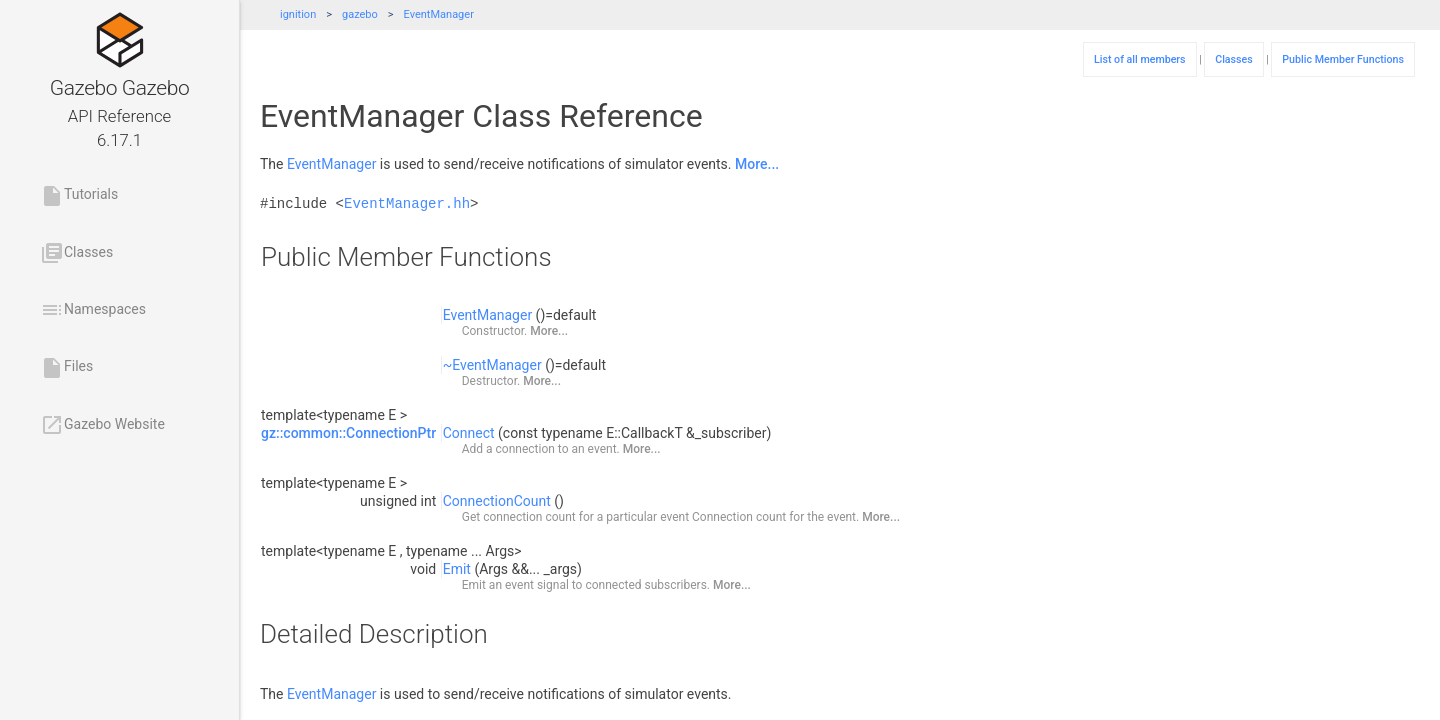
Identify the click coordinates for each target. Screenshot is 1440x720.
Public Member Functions (1343, 59)
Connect (469, 433)
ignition (298, 14)
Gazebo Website (102, 425)
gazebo (360, 14)
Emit (457, 569)
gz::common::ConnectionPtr (348, 433)
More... (757, 164)
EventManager (439, 14)
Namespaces (93, 310)
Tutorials (79, 196)
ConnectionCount (497, 501)
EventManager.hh (407, 203)
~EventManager (492, 365)
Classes (76, 253)
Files (66, 368)
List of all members (1140, 59)
